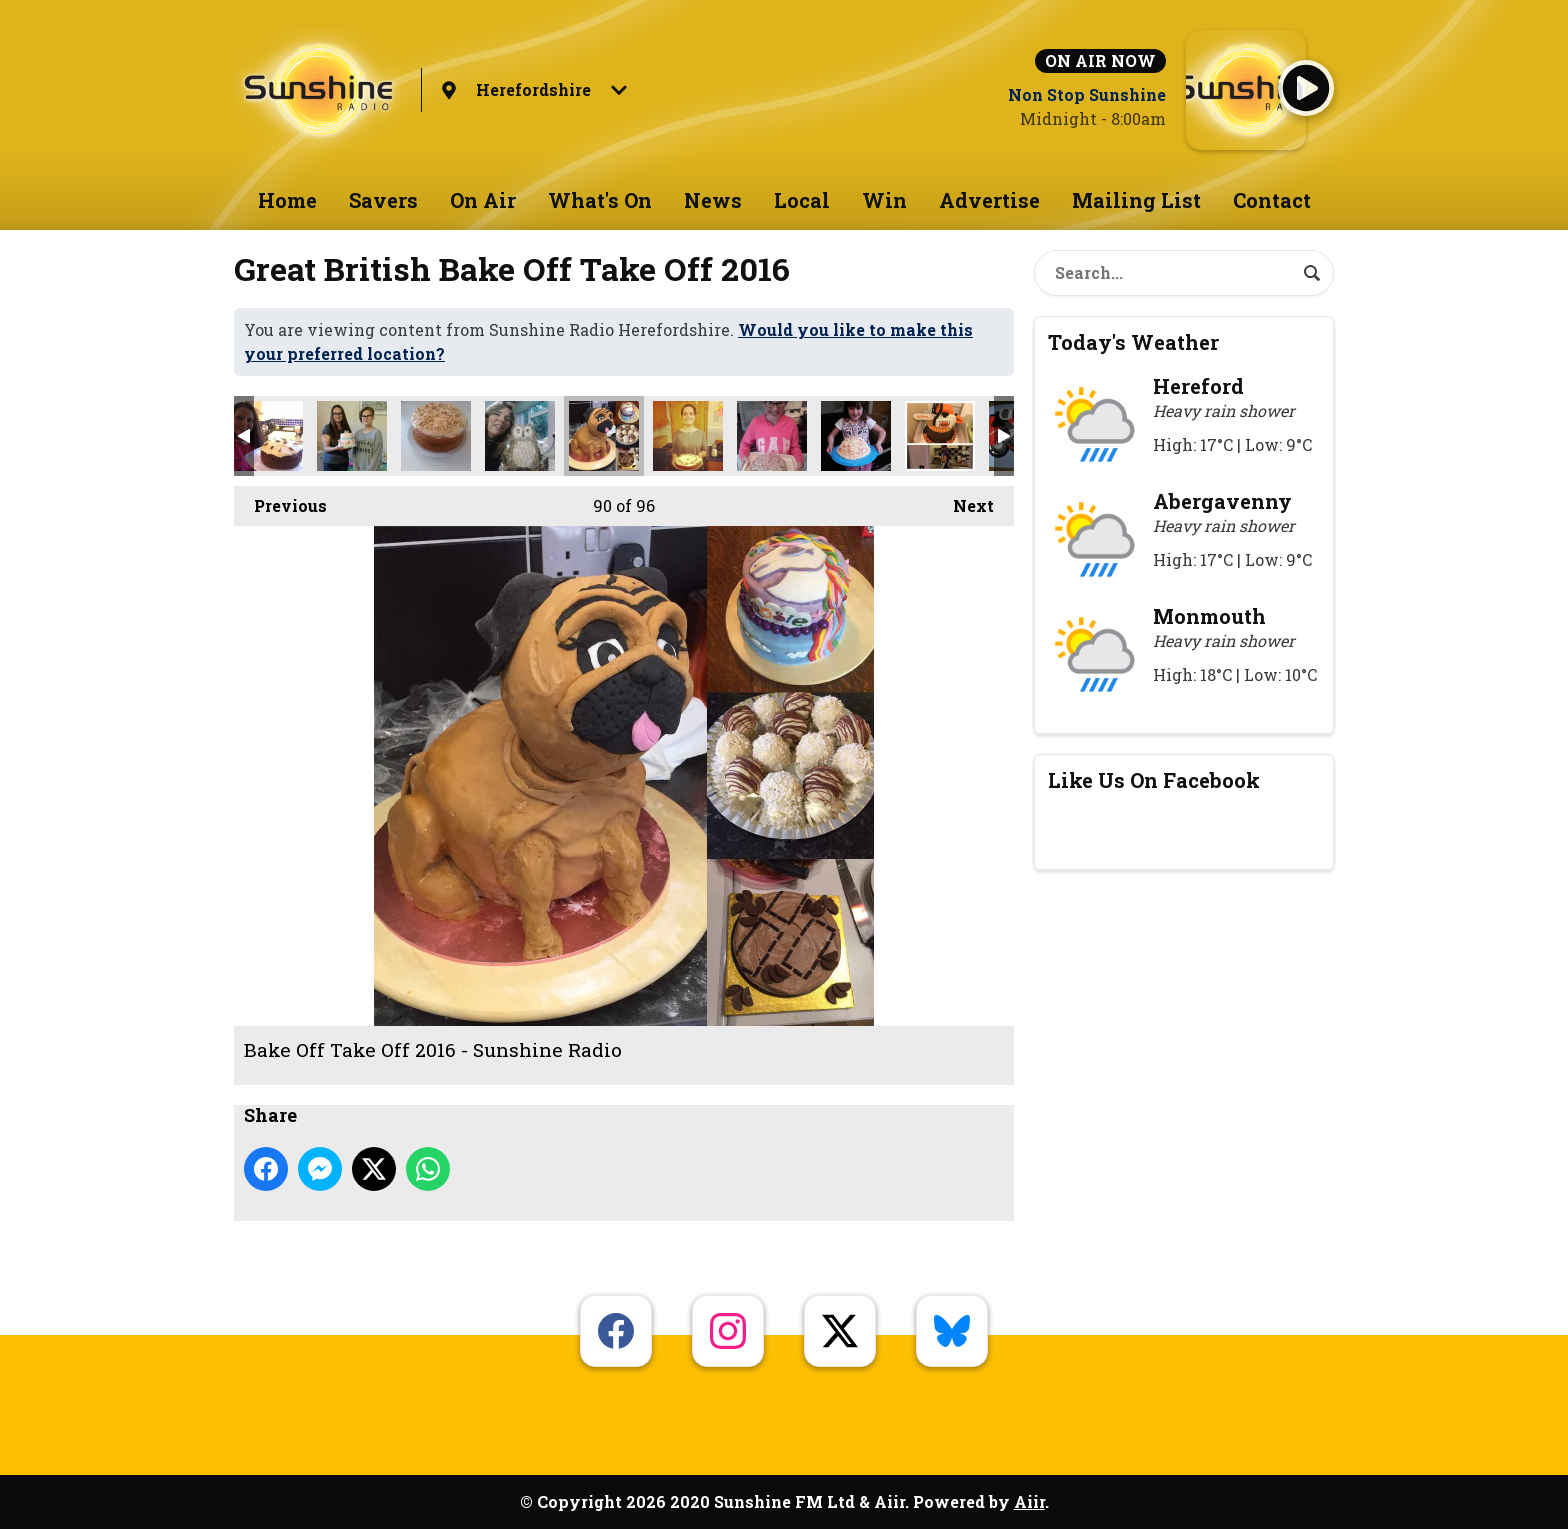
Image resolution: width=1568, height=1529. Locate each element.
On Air (483, 200)
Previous (280, 501)
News (713, 200)
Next (963, 501)
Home (287, 200)
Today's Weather (1133, 342)
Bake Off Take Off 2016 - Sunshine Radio (268, 436)
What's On (600, 200)
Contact (1272, 200)
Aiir (1029, 1501)
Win (884, 200)
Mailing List (1136, 200)
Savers (383, 200)
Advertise (989, 200)
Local (802, 200)
